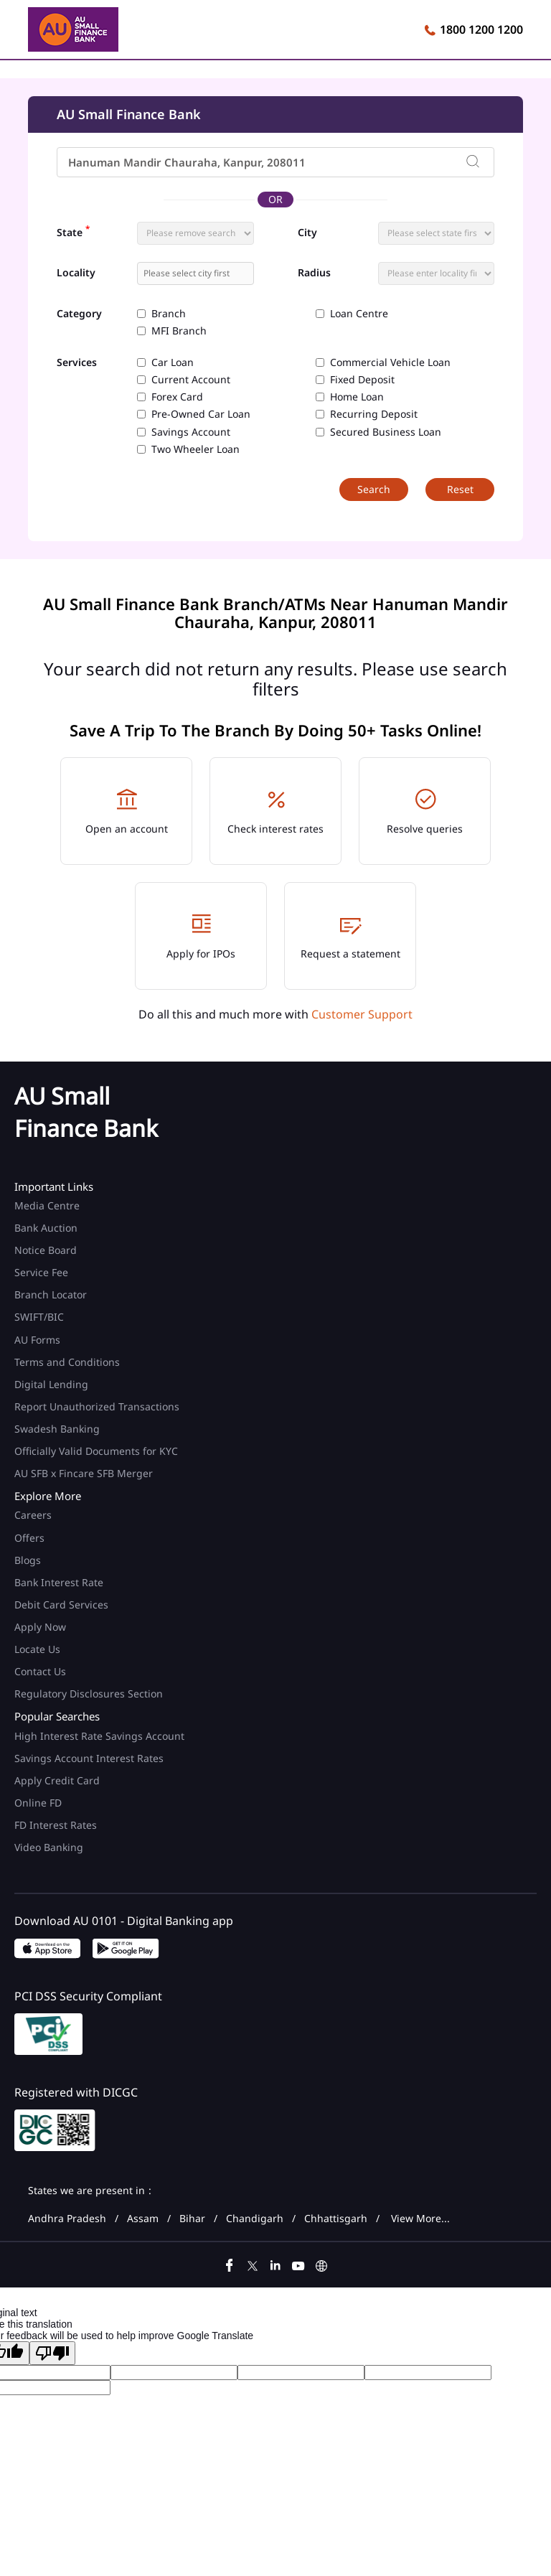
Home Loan (357, 397)
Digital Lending (51, 1384)
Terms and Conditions (67, 1362)
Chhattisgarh (335, 2218)
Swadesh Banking (57, 1428)
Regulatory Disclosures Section (88, 1693)
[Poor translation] (52, 2353)
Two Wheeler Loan (195, 449)
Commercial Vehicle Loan (390, 362)
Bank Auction (45, 1228)
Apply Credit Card (58, 1780)
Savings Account (190, 432)
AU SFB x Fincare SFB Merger (83, 1473)
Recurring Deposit (374, 414)
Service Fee (41, 1272)
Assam (143, 2218)
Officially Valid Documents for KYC (96, 1451)
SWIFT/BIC (39, 1317)
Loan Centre (359, 313)
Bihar (192, 2218)
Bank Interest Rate (58, 1582)
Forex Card (177, 397)
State (73, 231)
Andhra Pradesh (67, 2218)
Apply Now (40, 1627)
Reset (460, 489)
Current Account (190, 379)
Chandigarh (254, 2218)
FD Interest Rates (57, 1825)
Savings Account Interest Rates (89, 1758)
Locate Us (37, 1649)
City (307, 232)
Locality (76, 272)
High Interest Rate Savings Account (99, 1736)
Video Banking (48, 1847)
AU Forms (37, 1339)
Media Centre (47, 1205)
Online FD (39, 1802)
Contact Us (40, 1671)
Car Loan (172, 362)
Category (79, 314)
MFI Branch (179, 331)
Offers (29, 1538)
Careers (33, 1515)
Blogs (27, 1560)
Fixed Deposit (362, 379)
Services (77, 363)
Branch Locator (50, 1294)
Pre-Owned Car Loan (200, 414)
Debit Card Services (61, 1604)
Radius (314, 272)
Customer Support (362, 1014)
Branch (168, 313)
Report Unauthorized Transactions (96, 1406)
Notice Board (45, 1250)
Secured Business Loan (385, 432)
